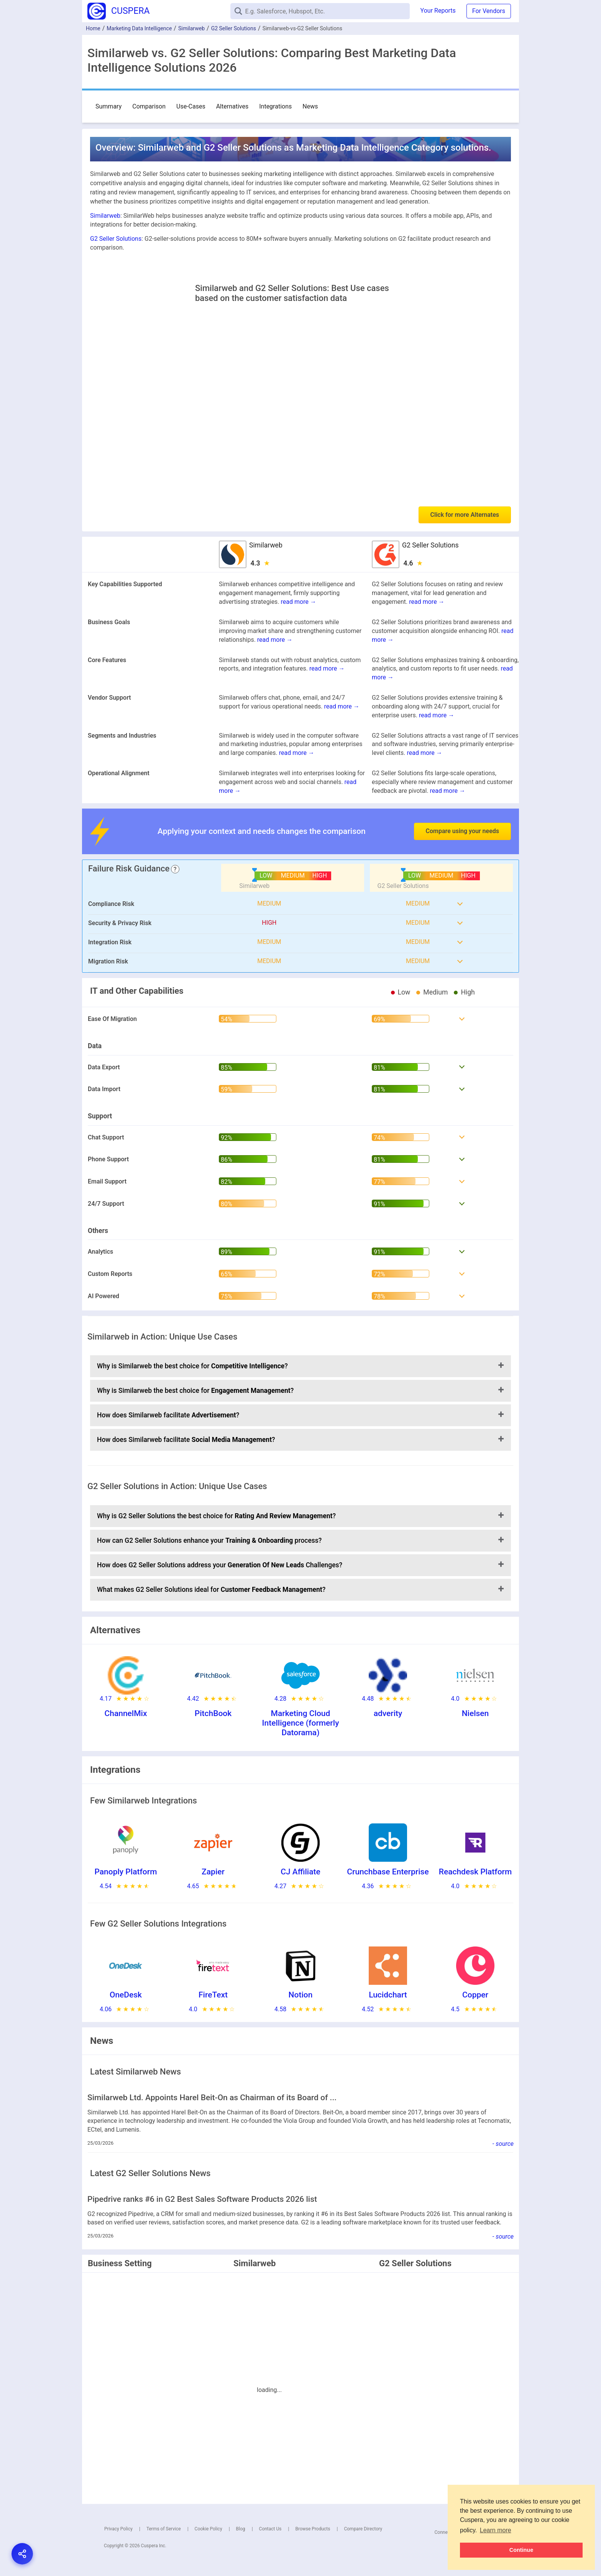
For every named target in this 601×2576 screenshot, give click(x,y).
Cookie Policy (208, 2529)
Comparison (149, 106)
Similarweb (191, 28)
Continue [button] (521, 2550)
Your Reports (438, 10)
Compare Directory (363, 2529)
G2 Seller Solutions (233, 28)
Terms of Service (163, 2529)
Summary (108, 106)
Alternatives (232, 106)
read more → (298, 601)
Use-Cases (190, 106)
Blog (240, 2529)
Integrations (275, 106)
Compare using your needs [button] (462, 831)
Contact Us (270, 2529)
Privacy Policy (118, 2529)
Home (93, 28)
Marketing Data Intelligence (139, 28)
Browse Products (312, 2529)
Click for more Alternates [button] (464, 514)
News (310, 106)
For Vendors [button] (488, 11)
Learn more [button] (495, 2530)
